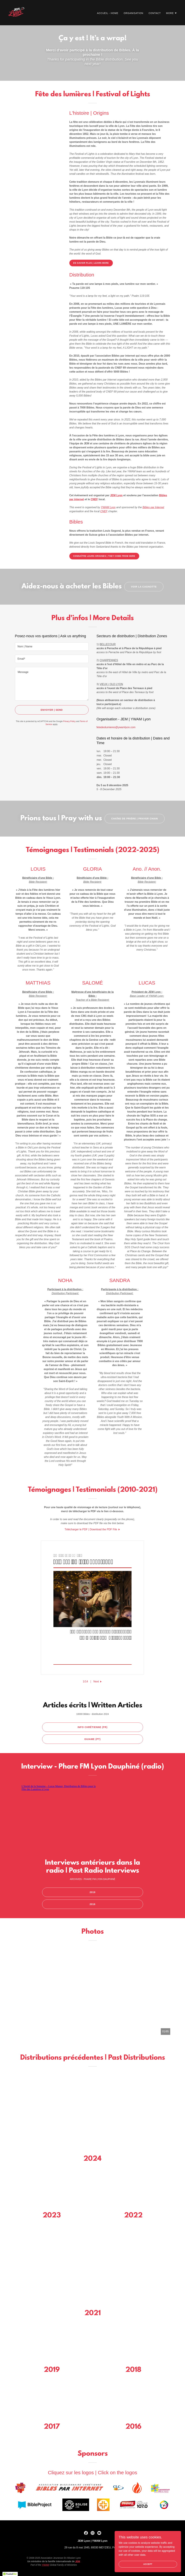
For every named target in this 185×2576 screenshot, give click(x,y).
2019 (92, 1892)
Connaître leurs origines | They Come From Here (104, 556)
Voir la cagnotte (144, 586)
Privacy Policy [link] (69, 721)
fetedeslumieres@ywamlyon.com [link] (116, 727)
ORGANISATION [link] (133, 13)
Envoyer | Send (52, 710)
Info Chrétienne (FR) (92, 1727)
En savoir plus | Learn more (91, 263)
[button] (171, 13)
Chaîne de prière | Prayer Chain (134, 818)
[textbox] (52, 646)
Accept (147, 2564)
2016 (92, 1904)
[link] (16, 12)
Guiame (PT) (92, 1739)
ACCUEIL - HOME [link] (107, 13)
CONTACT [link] (154, 13)
